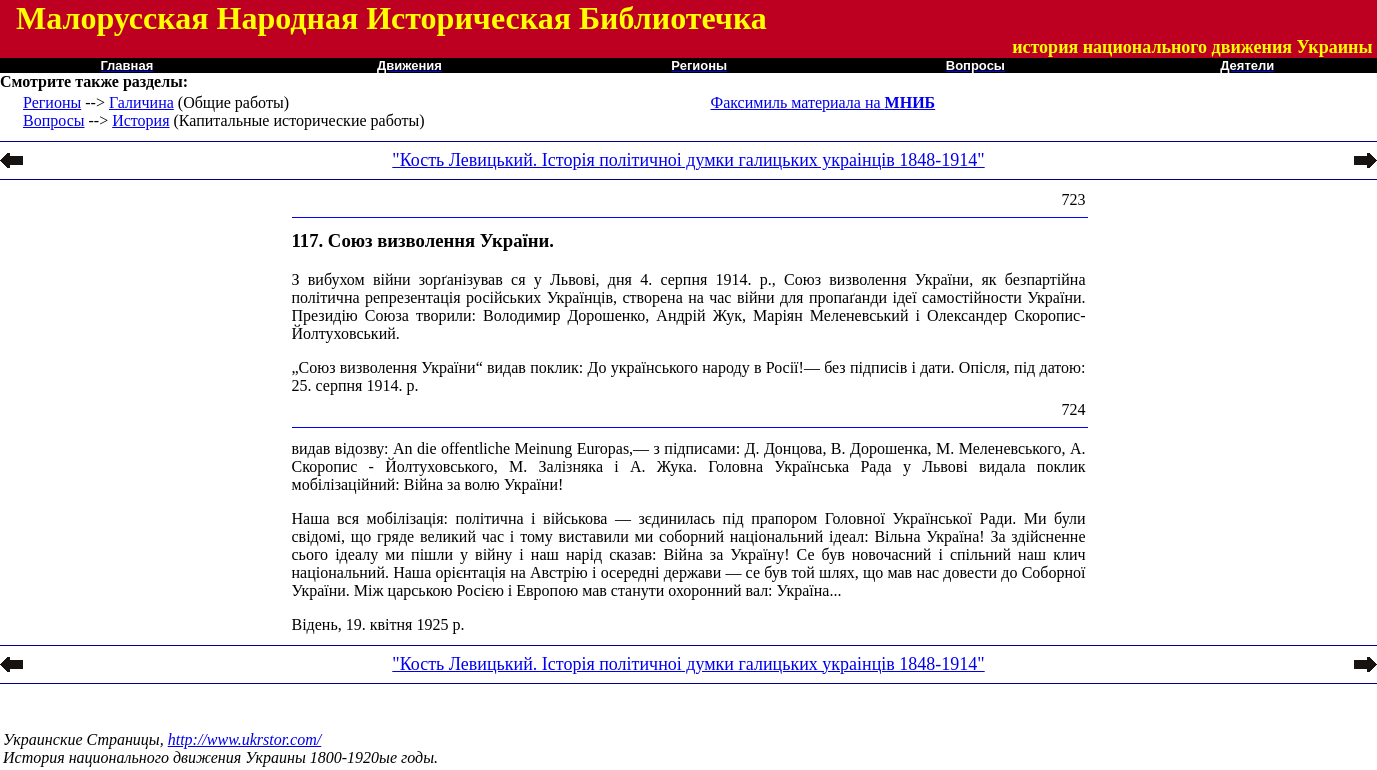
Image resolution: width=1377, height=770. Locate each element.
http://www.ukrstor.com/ (245, 739)
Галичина (141, 102)
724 (1074, 409)
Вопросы (53, 120)
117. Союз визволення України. (423, 240)
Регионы (52, 102)
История (140, 120)
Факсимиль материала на (823, 102)
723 (1074, 199)
